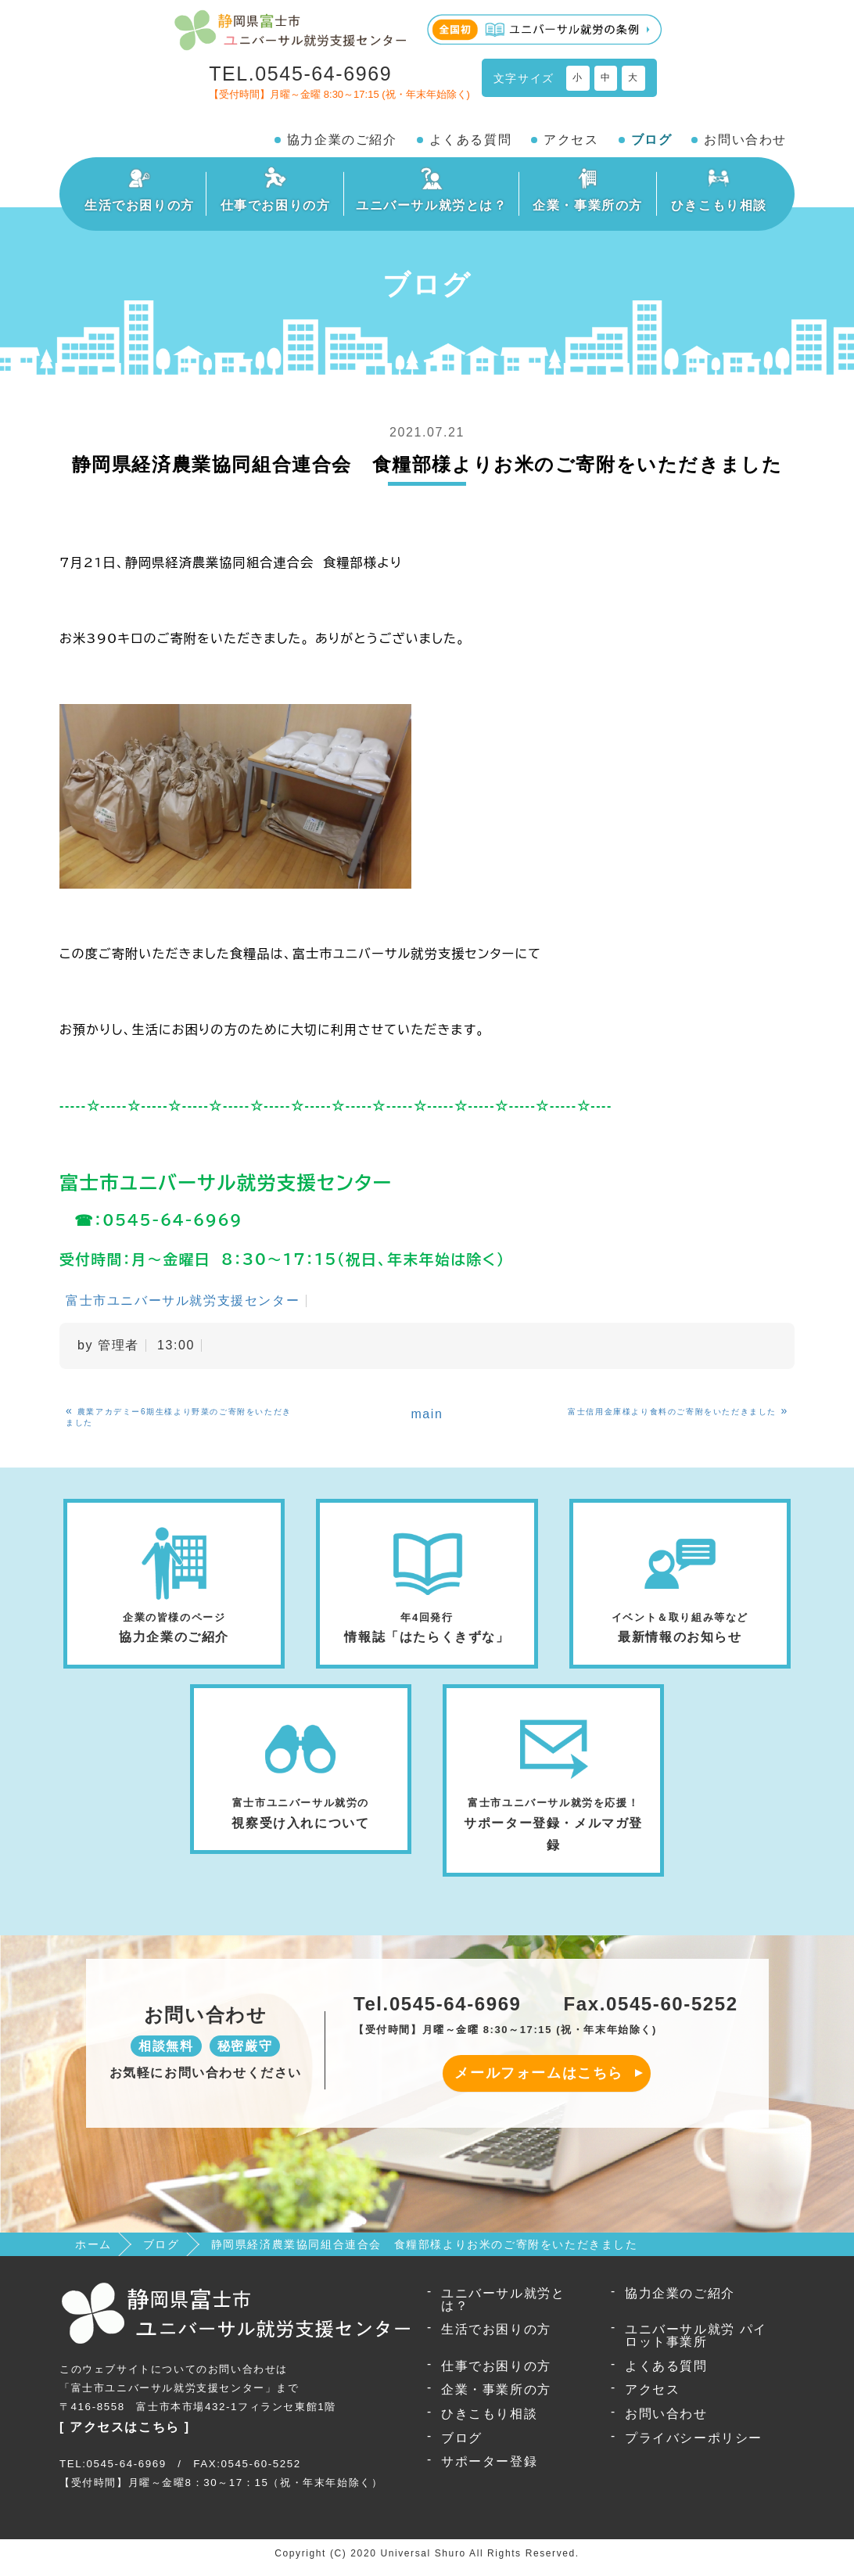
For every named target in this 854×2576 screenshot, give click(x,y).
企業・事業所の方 (496, 2397)
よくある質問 (470, 139)
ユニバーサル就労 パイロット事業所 (696, 2343)
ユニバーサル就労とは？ (503, 2307)
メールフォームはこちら (538, 2081)
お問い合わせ (745, 139)
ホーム (93, 2252)
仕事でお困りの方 (496, 2373)
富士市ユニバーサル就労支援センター (183, 1300)
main (427, 1414)
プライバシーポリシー (693, 2445)
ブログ (652, 139)
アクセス (571, 139)
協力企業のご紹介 (342, 139)
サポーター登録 (489, 2469)
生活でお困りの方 (496, 2337)
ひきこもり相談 (489, 2421)
